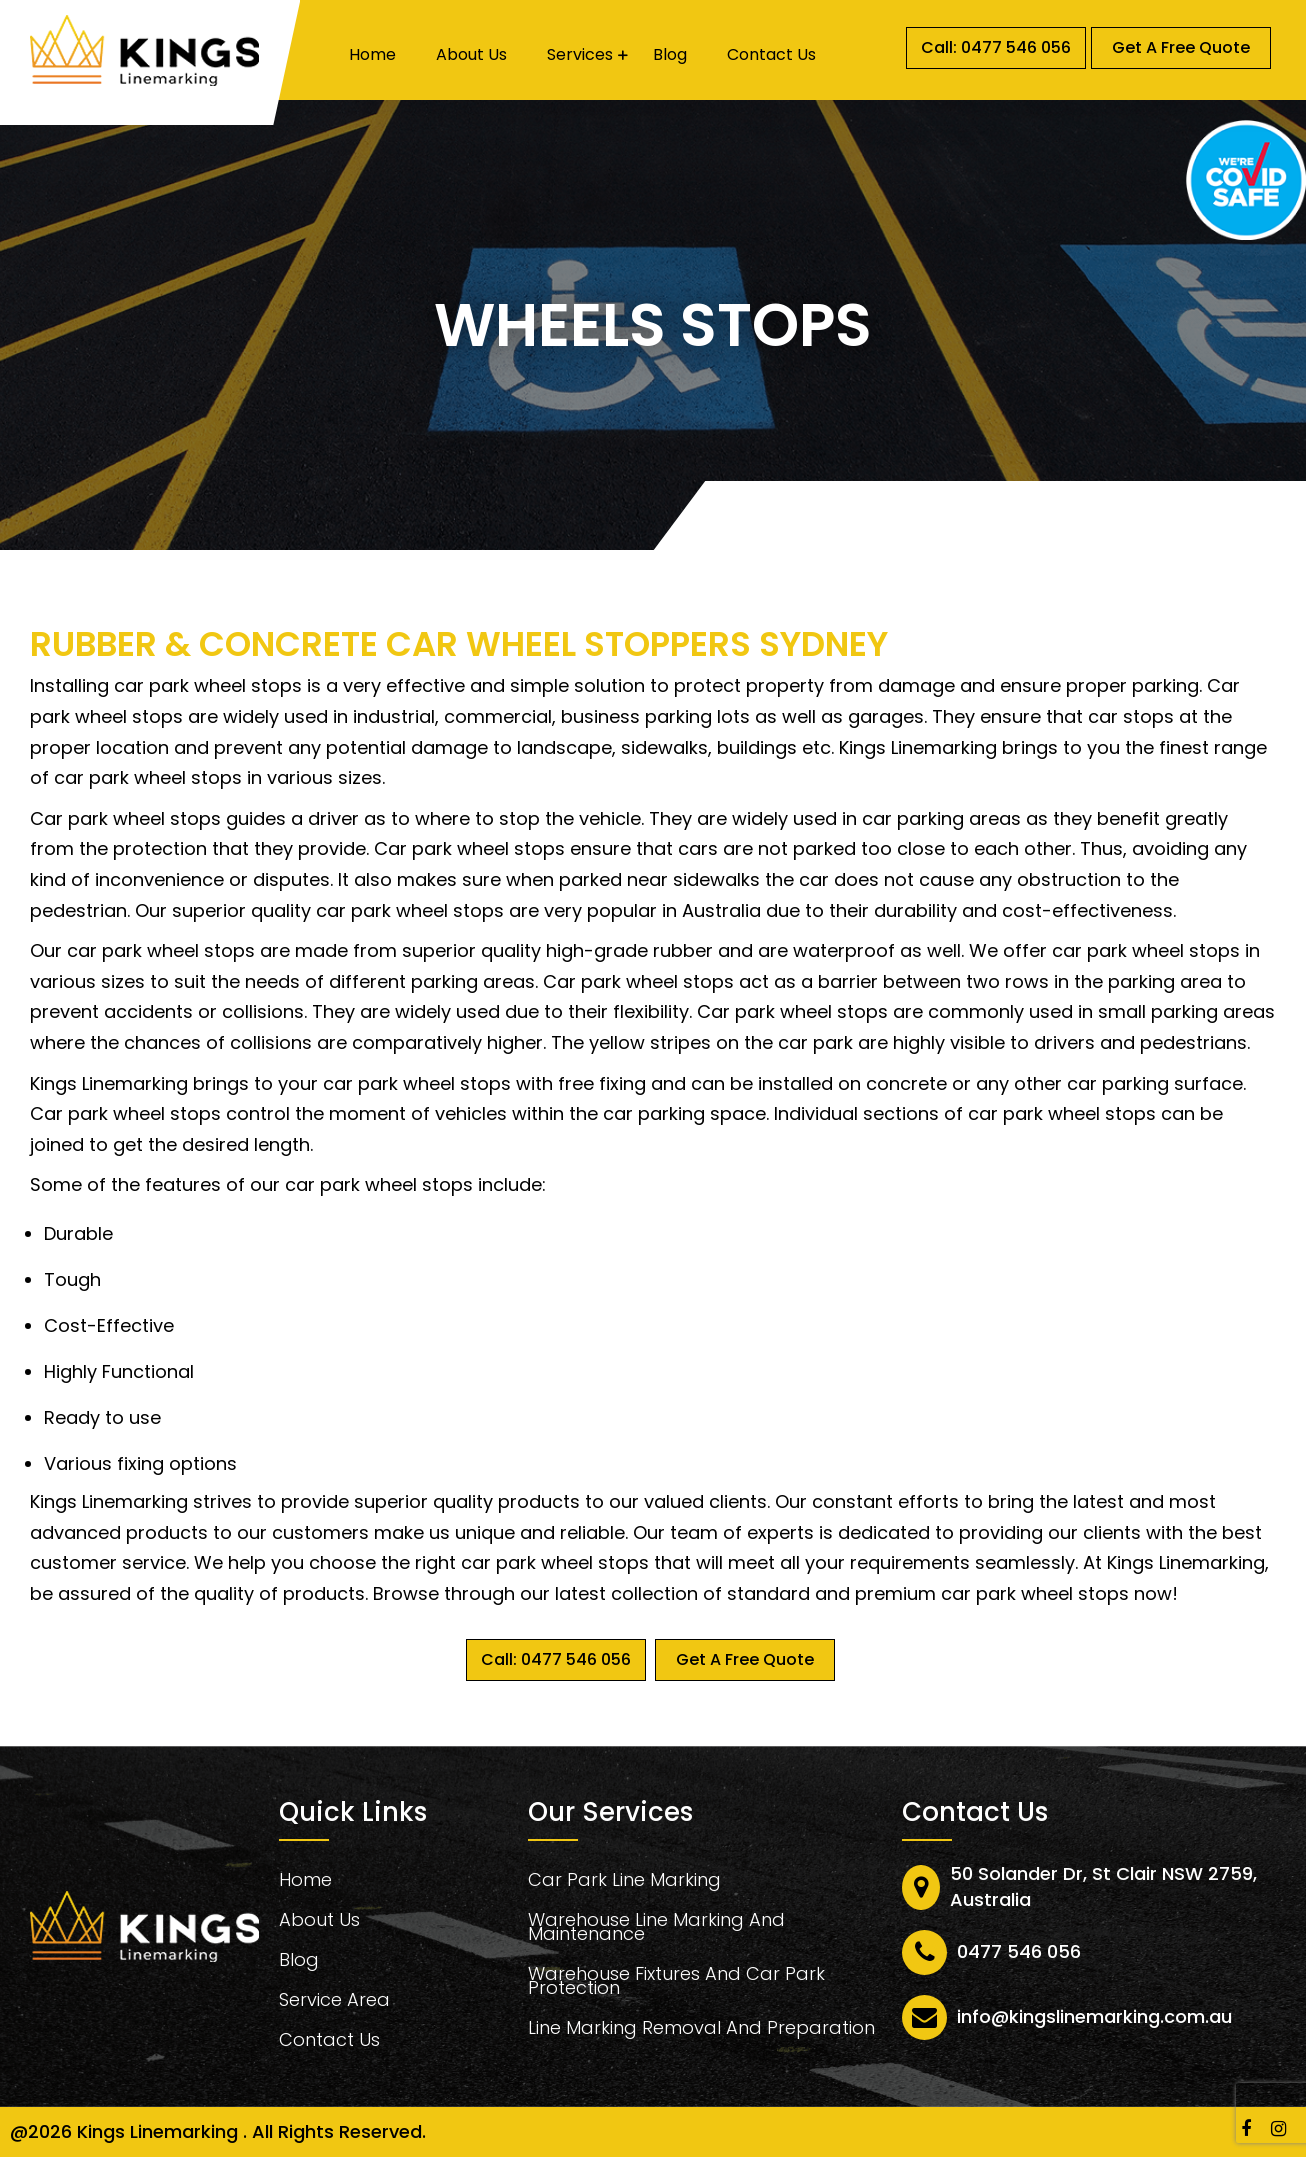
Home (372, 55)
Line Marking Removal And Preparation (701, 2030)
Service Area (334, 2002)
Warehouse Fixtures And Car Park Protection (676, 1983)
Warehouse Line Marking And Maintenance (656, 1929)
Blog (670, 55)
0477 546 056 (1019, 1951)
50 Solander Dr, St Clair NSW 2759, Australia (1103, 1886)
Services (580, 55)
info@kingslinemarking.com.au (1094, 2016)
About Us (471, 55)
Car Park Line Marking (624, 1882)
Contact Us (771, 55)
